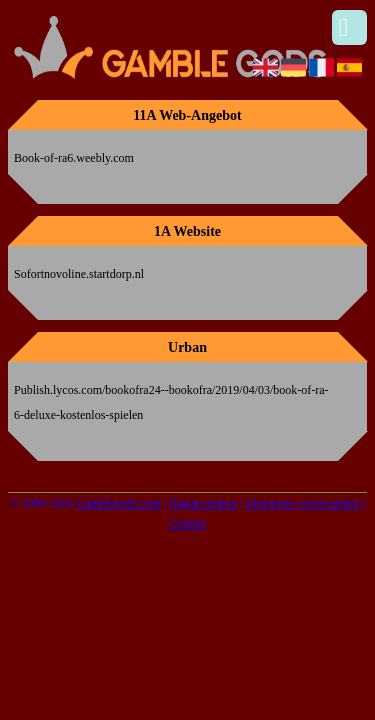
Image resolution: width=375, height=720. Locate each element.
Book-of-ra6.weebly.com (74, 158)
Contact (187, 523)
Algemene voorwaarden (302, 503)
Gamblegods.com (119, 503)
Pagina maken (204, 503)
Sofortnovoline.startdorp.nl (79, 274)
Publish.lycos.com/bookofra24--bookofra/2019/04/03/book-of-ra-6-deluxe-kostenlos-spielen (171, 402)
